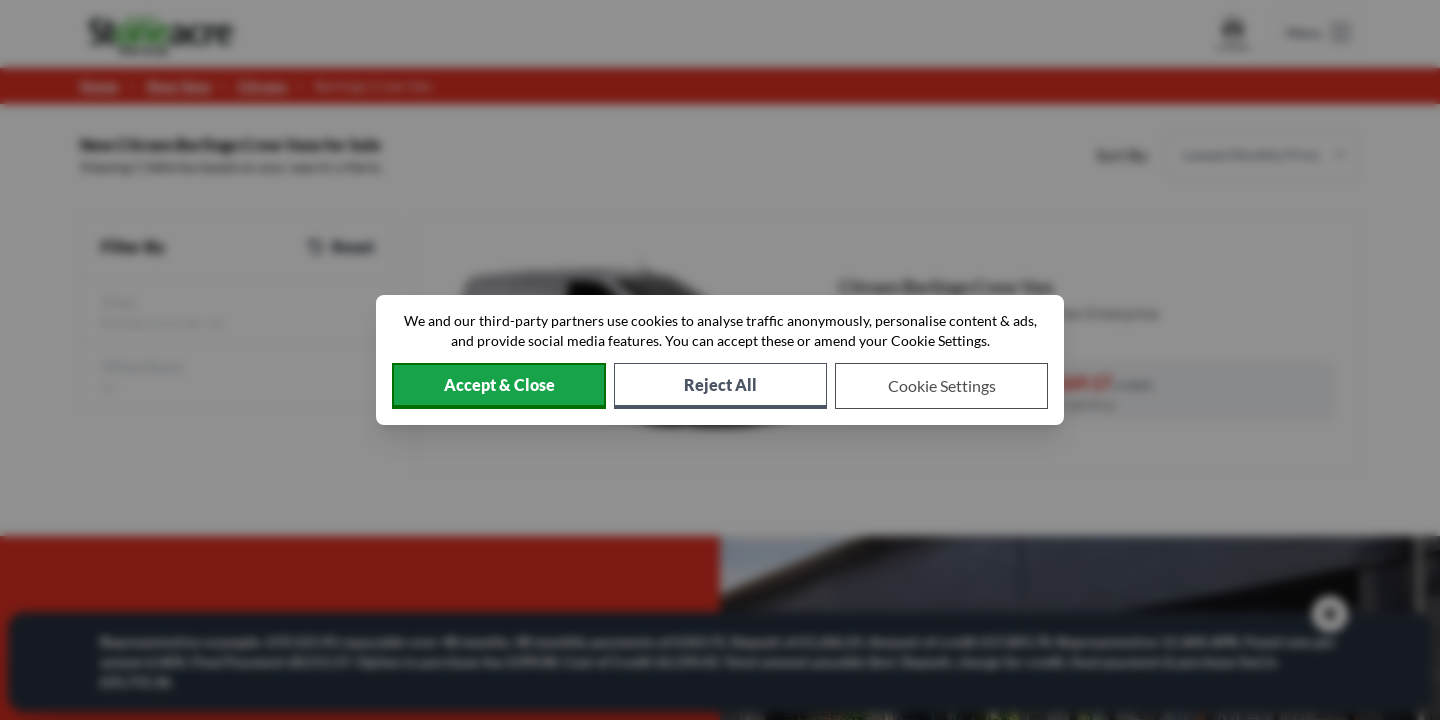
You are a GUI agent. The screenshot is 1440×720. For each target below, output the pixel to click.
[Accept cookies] (499, 386)
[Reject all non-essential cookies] (720, 386)
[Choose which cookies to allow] (941, 386)
